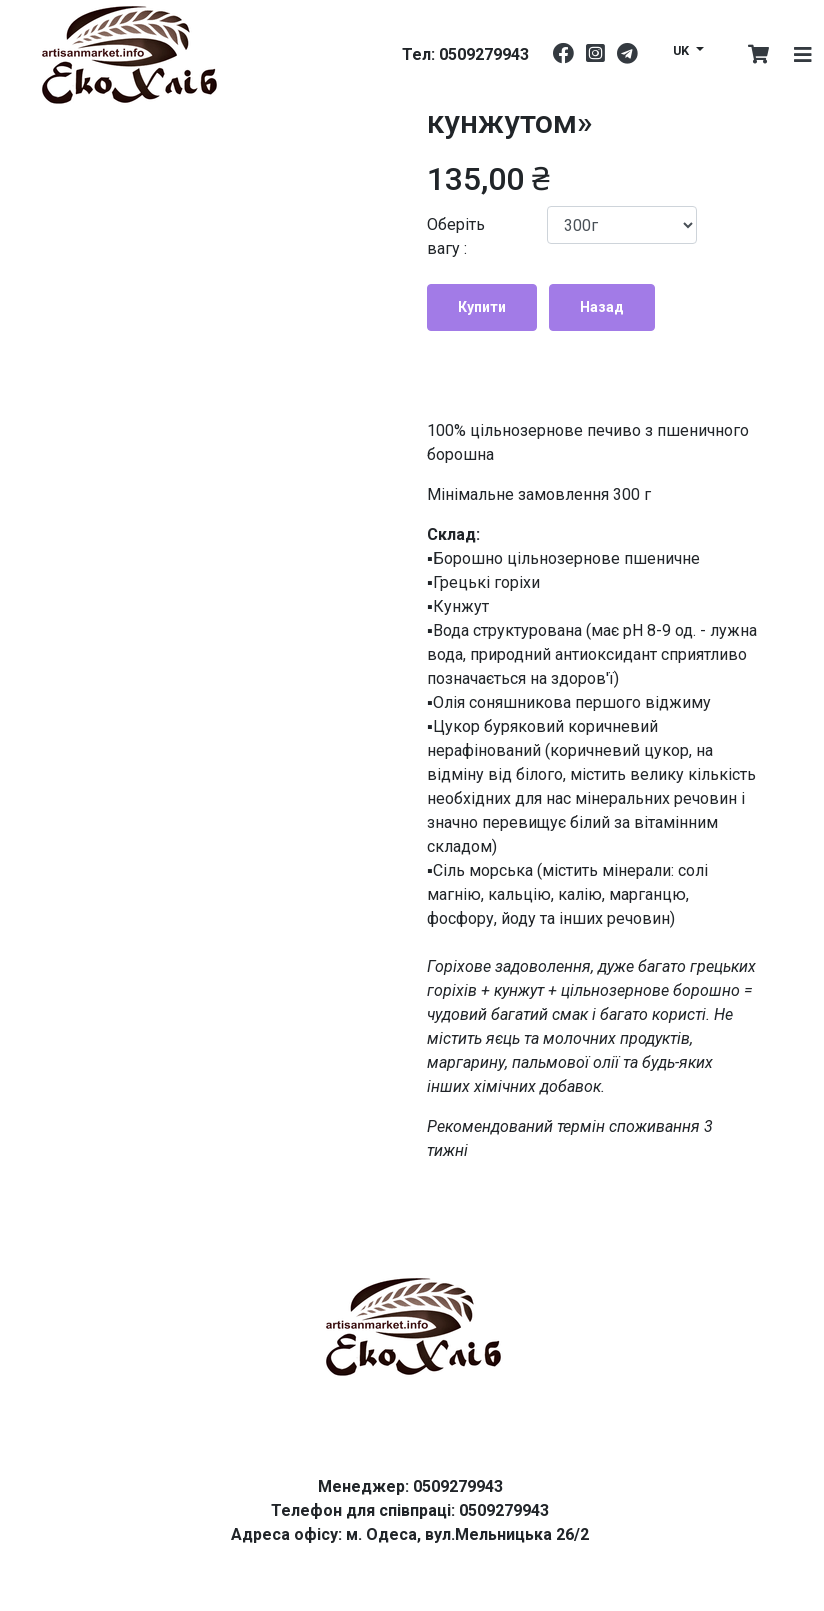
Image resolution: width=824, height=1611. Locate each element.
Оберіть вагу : (456, 236)
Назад (602, 307)
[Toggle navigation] (803, 55)
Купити (482, 307)
